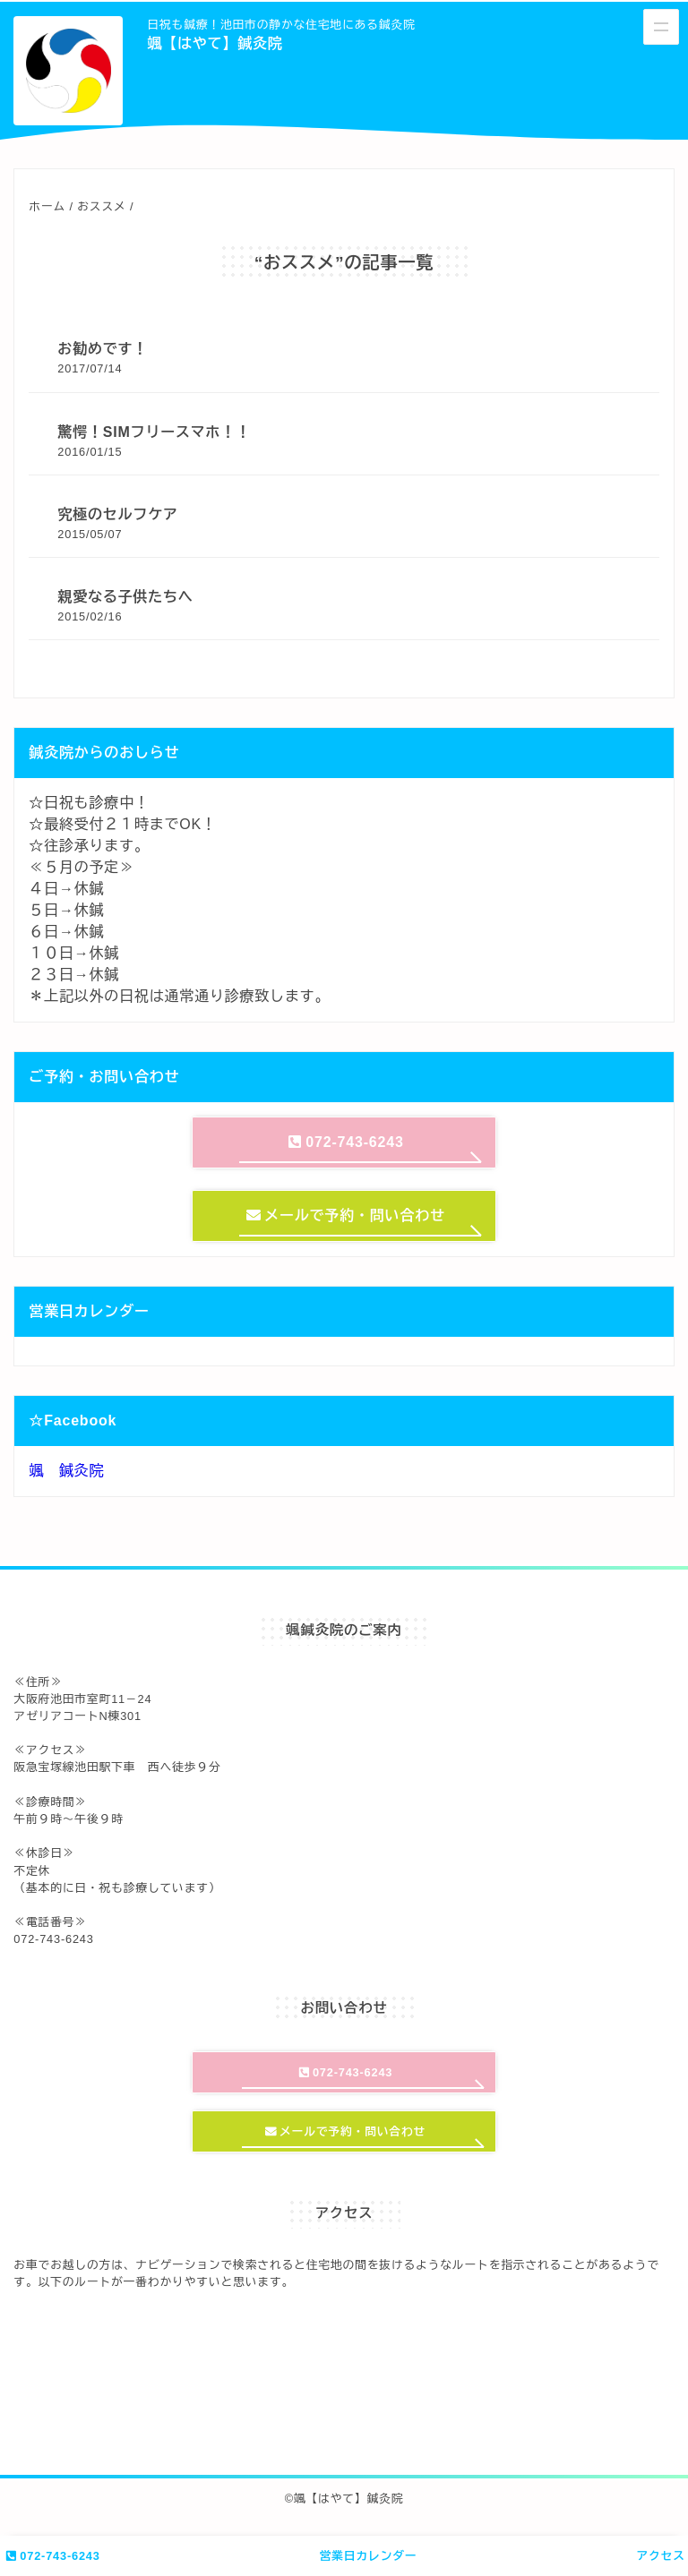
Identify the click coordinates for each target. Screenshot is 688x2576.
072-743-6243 (52, 2556)
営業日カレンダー (368, 2556)
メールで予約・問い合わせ (345, 1215)
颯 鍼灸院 (66, 1470)
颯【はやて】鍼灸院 (214, 43)
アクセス (660, 2556)
